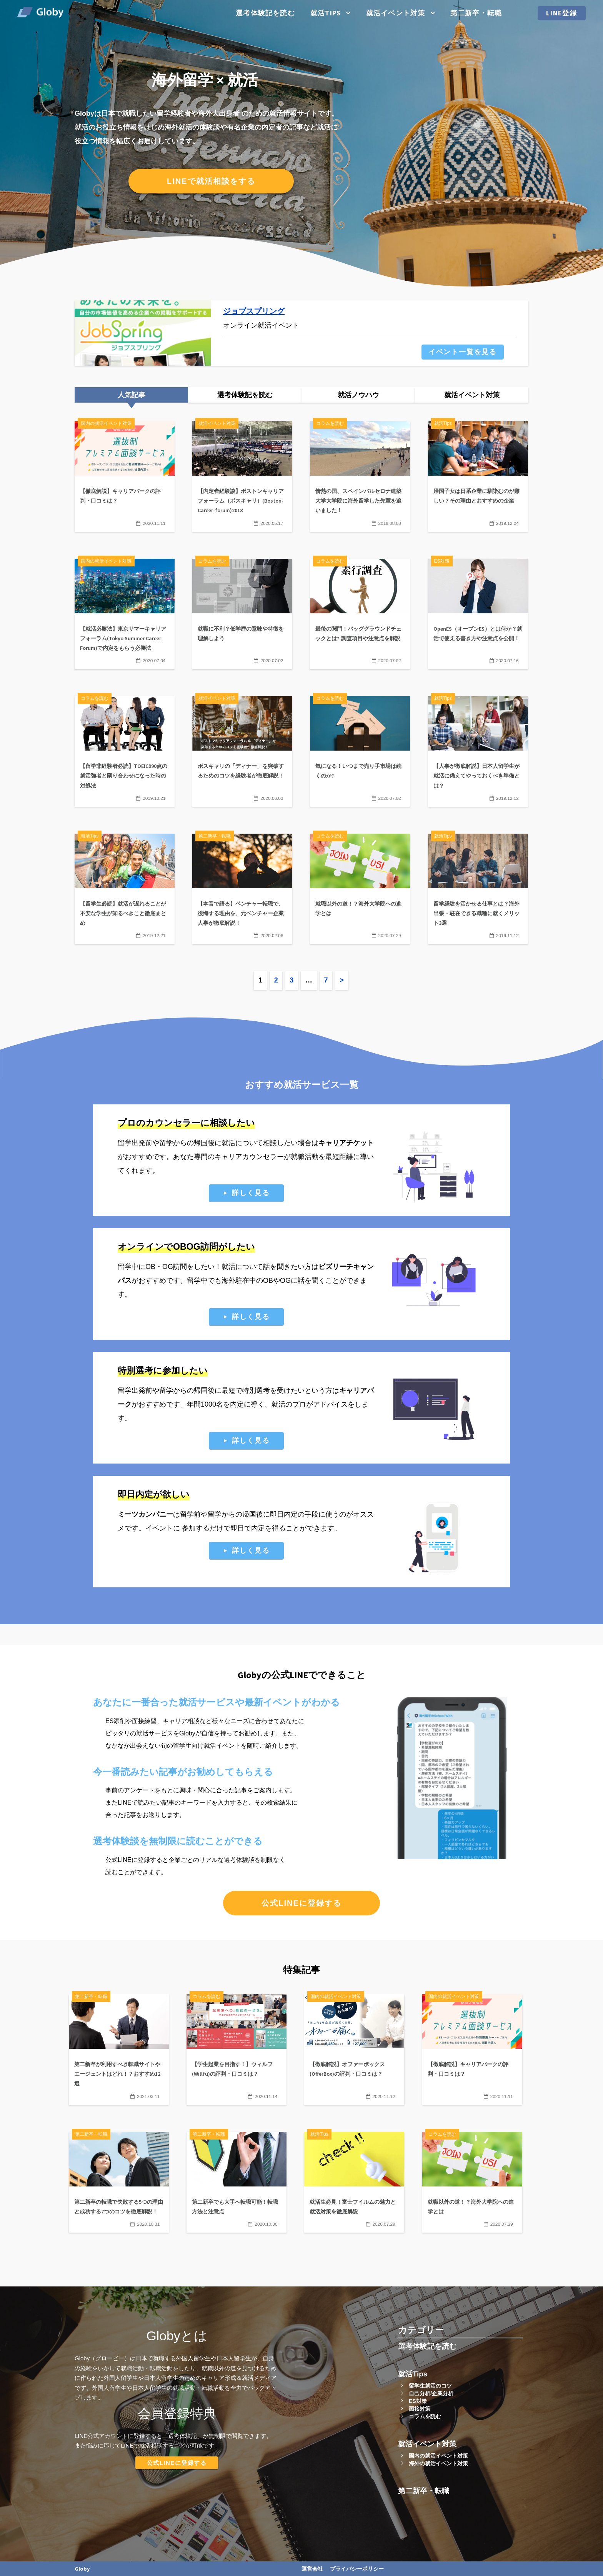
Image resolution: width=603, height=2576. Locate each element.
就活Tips (325, 13)
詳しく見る (251, 1193)
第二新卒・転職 (476, 13)
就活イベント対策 (395, 13)
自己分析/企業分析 (431, 2393)
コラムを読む (425, 2416)
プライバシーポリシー (357, 2569)
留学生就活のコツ (430, 2386)
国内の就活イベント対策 (438, 2456)
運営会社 (312, 2569)
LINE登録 (561, 13)
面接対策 (419, 2409)
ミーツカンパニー (145, 1514)
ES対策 (418, 2401)
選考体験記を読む (265, 13)
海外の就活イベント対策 (438, 2463)
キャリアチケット (346, 1143)
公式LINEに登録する (301, 1903)
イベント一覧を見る (462, 352)
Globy (82, 2568)
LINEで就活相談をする (211, 181)
